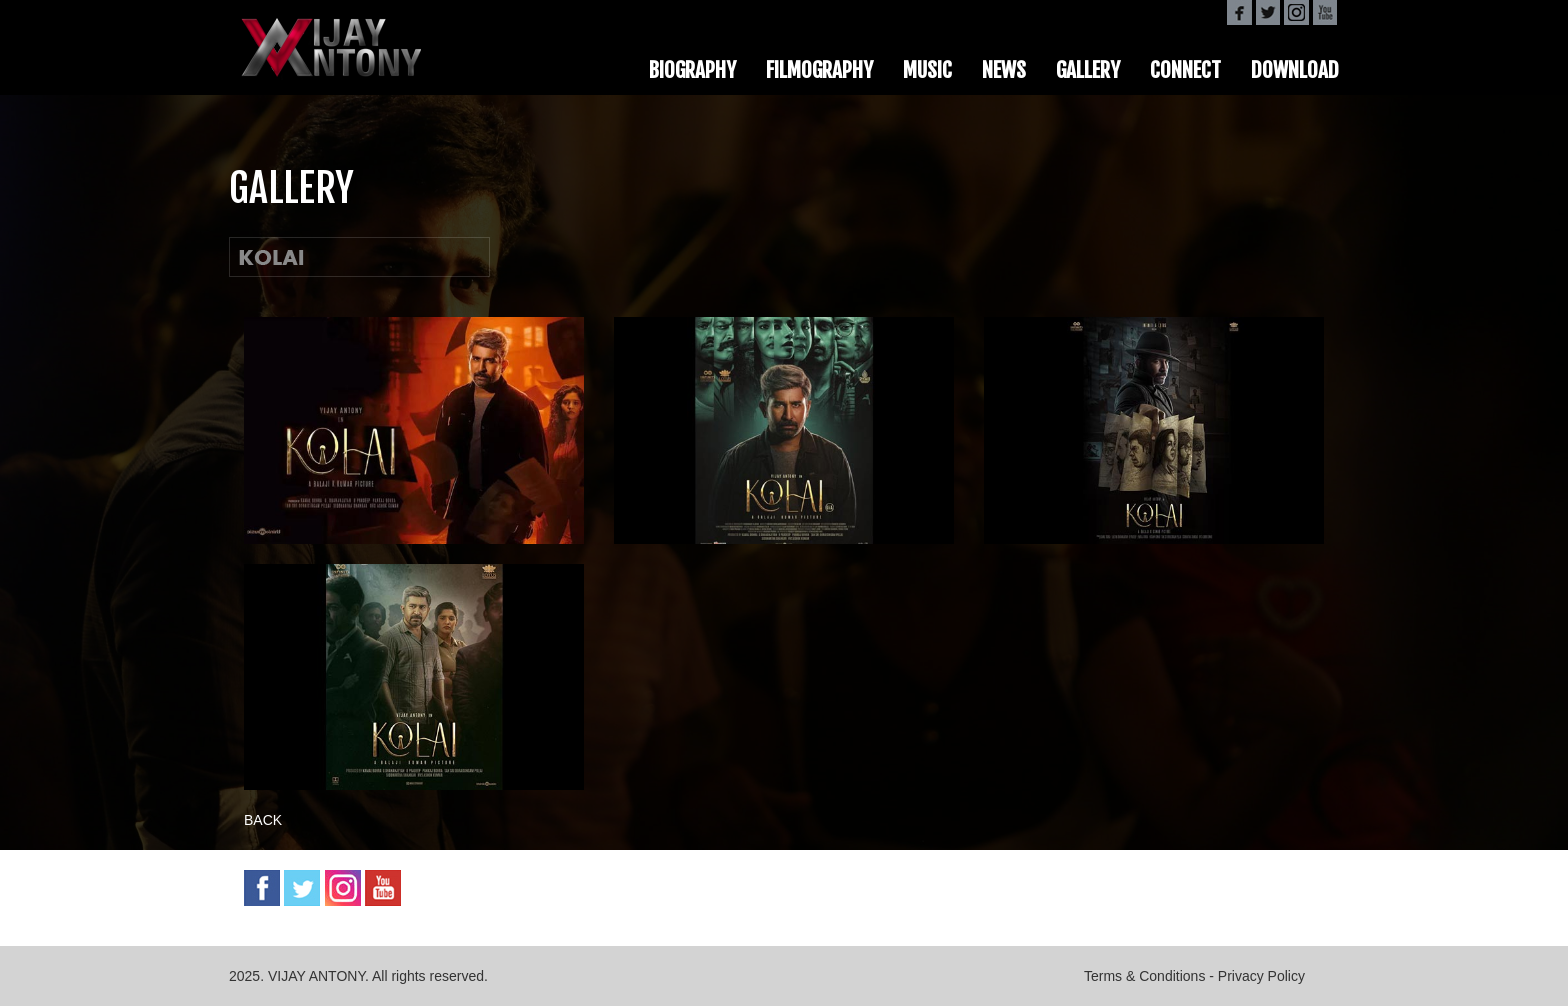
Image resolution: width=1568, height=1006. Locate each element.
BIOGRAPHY (692, 70)
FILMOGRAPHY (819, 70)
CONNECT (1185, 70)
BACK (263, 820)
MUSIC (927, 70)
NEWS (1004, 70)
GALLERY (1088, 70)
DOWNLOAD (1295, 70)
